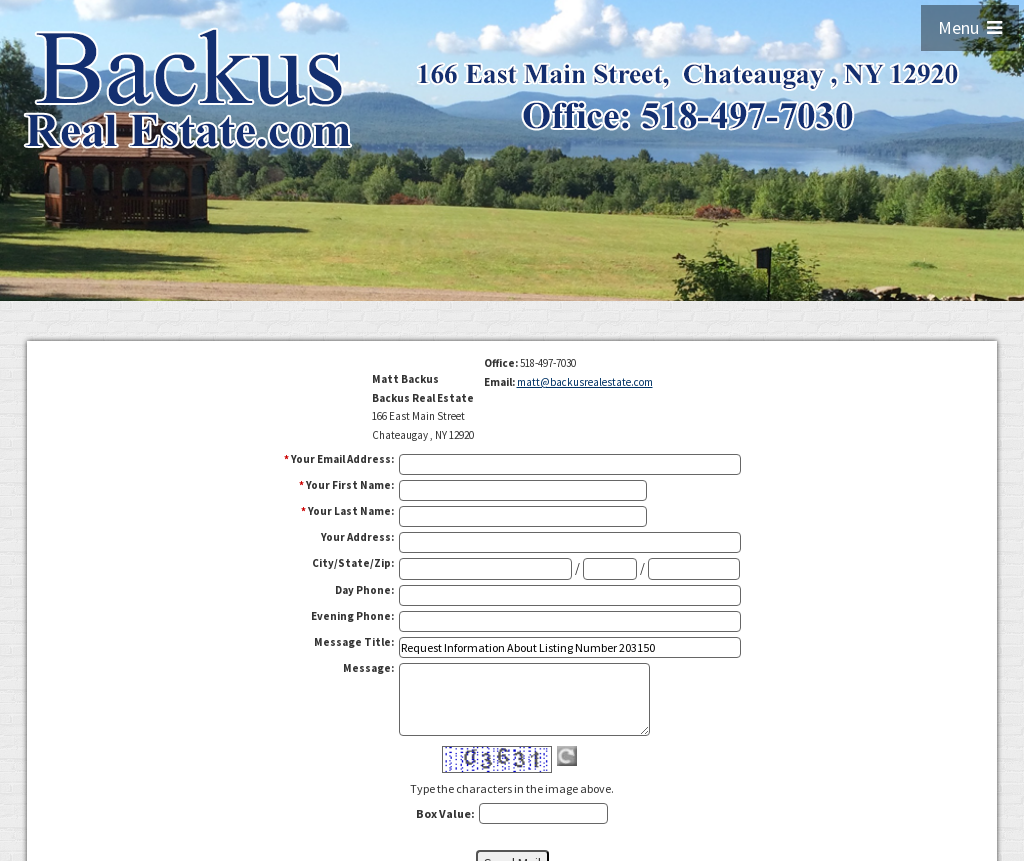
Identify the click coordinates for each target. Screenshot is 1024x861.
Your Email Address (342, 459)
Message (368, 668)
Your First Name (350, 485)
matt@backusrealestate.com (585, 382)
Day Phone (364, 590)
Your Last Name (351, 511)
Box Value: (445, 813)
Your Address (357, 537)
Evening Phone (352, 616)
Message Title (354, 642)
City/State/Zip (353, 563)
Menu (970, 27)
